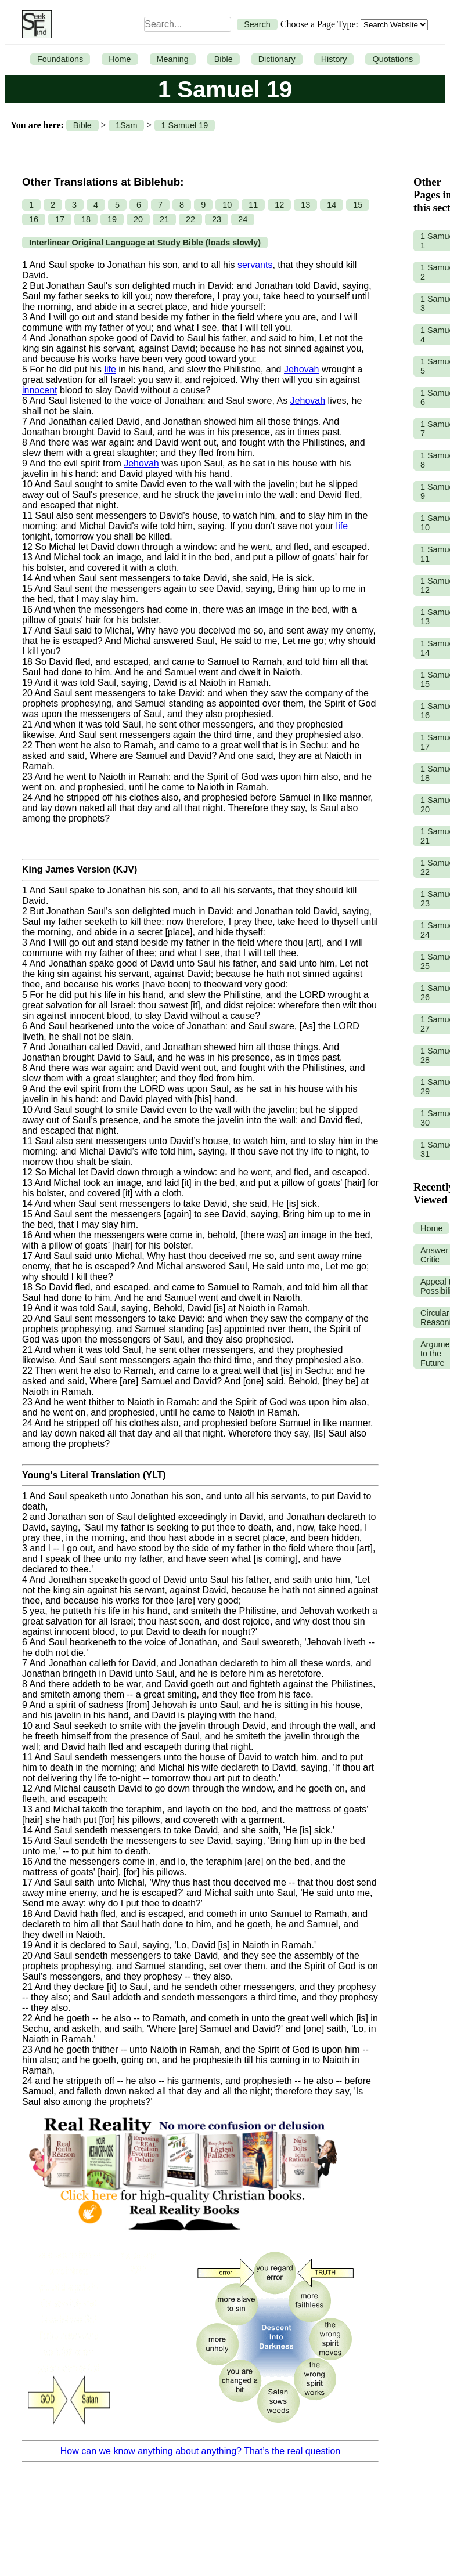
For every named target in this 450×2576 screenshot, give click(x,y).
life (110, 369)
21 (164, 219)
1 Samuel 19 (184, 125)
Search (257, 24)
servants (254, 265)
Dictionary (277, 59)
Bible (223, 59)
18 (86, 219)
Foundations (60, 59)
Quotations (392, 59)
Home (120, 59)
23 (216, 219)
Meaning (173, 59)
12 (279, 204)
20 (138, 219)
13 (305, 204)
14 (331, 204)
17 (59, 219)
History (334, 59)
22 (190, 219)
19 (112, 219)
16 (33, 219)
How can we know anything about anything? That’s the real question (200, 2451)
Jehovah (301, 369)
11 (253, 204)
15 (357, 204)
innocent (39, 390)
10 (227, 204)
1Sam (127, 125)
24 (242, 219)
